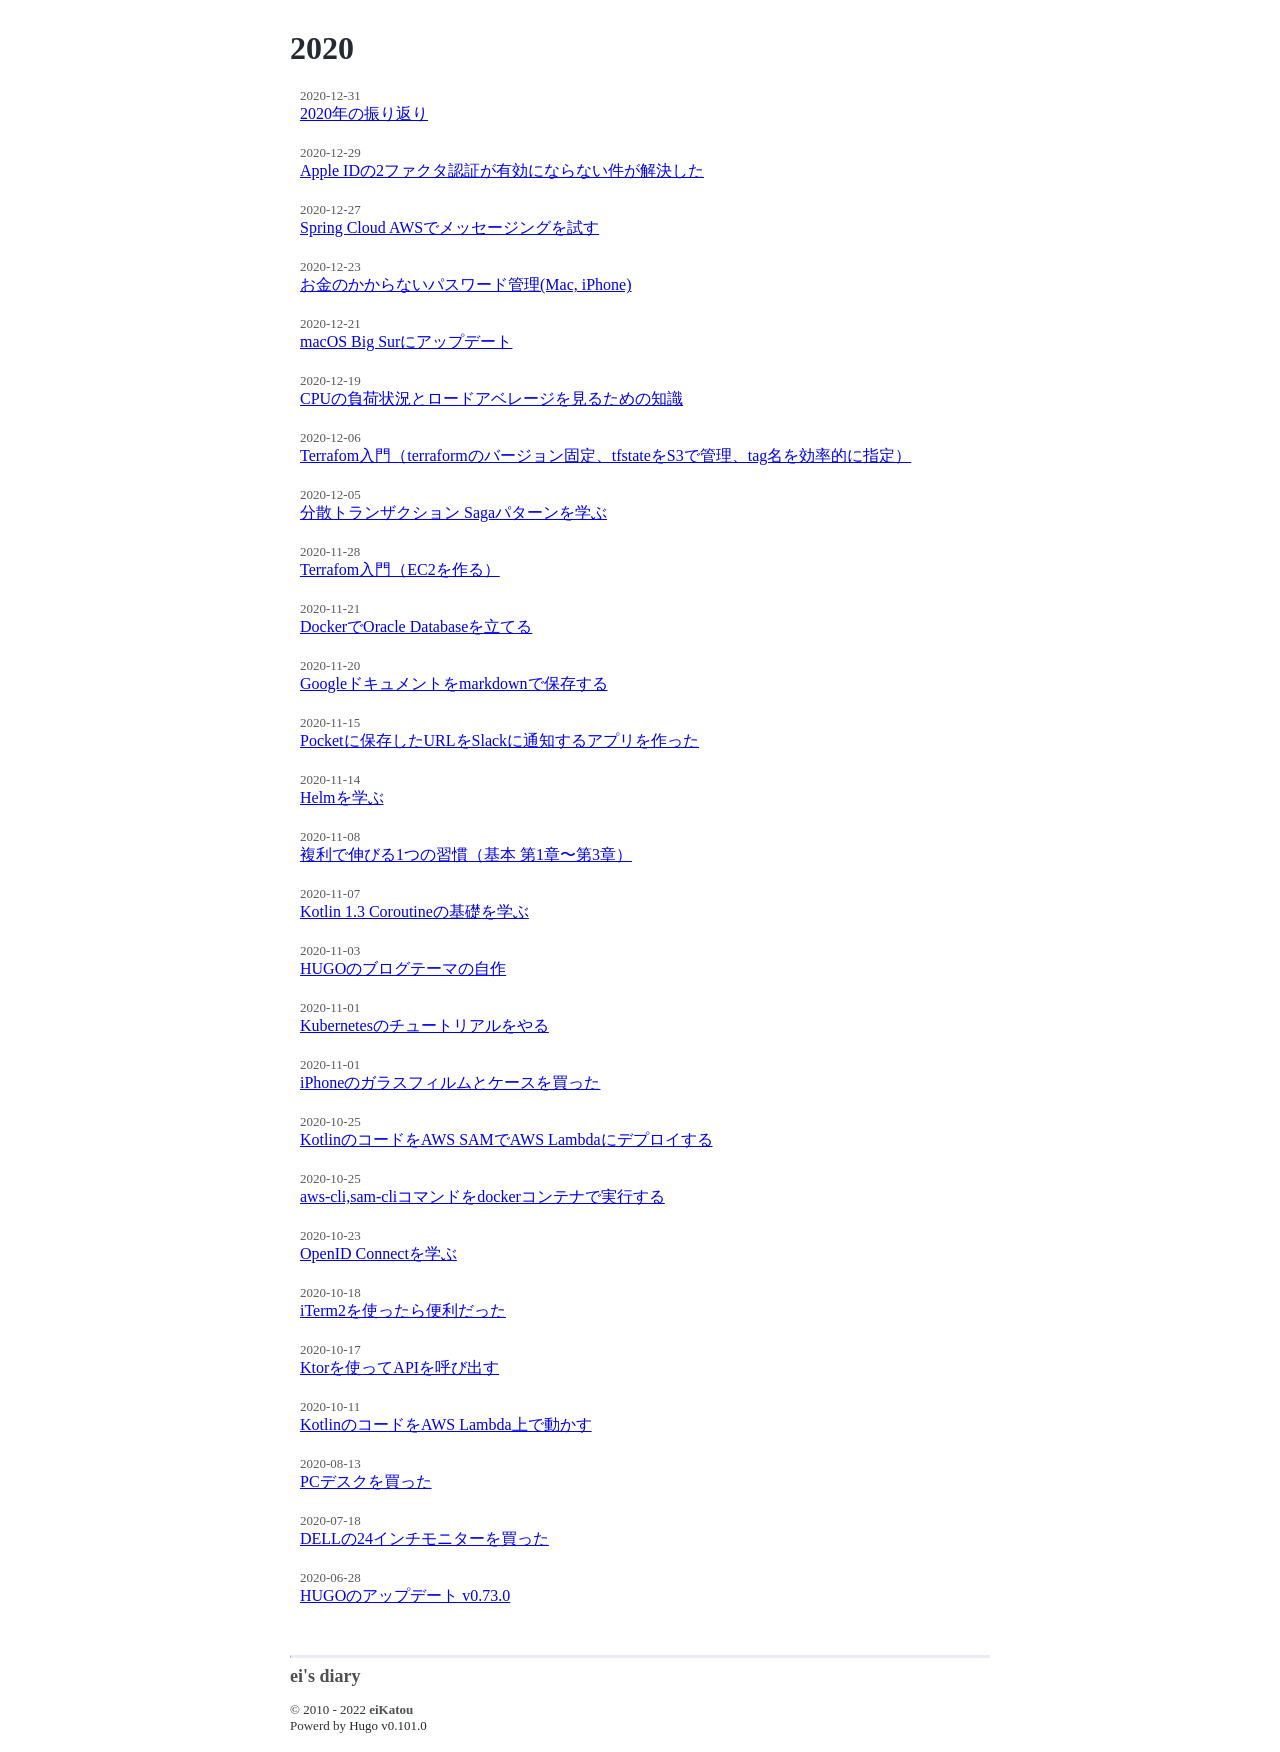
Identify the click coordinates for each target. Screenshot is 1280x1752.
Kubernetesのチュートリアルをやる (424, 1025)
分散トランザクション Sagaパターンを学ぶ (453, 512)
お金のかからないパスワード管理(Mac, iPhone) (466, 284)
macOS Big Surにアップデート (406, 341)
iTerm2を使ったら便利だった (403, 1310)
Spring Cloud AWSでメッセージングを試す (449, 227)
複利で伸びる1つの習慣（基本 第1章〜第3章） (466, 854)
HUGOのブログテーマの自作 (403, 968)
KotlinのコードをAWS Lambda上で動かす (446, 1424)
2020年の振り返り (364, 113)
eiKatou (391, 1709)
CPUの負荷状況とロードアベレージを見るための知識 (491, 398)
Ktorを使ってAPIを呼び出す (399, 1367)
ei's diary (325, 1676)
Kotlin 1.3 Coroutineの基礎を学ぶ (414, 911)
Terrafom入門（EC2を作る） (400, 569)
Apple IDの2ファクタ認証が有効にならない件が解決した (502, 170)
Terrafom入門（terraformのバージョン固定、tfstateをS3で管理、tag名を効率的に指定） (605, 455)
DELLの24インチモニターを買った (424, 1538)
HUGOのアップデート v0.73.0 (405, 1595)
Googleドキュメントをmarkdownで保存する (454, 683)
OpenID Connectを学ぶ (378, 1253)
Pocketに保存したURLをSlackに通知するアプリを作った (499, 740)
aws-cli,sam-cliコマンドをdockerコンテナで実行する (482, 1196)
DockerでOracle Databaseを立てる (416, 626)
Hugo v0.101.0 (388, 1725)
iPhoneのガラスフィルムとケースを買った (450, 1082)
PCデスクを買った (366, 1481)
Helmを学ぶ (342, 797)
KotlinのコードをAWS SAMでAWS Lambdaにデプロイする (506, 1139)
